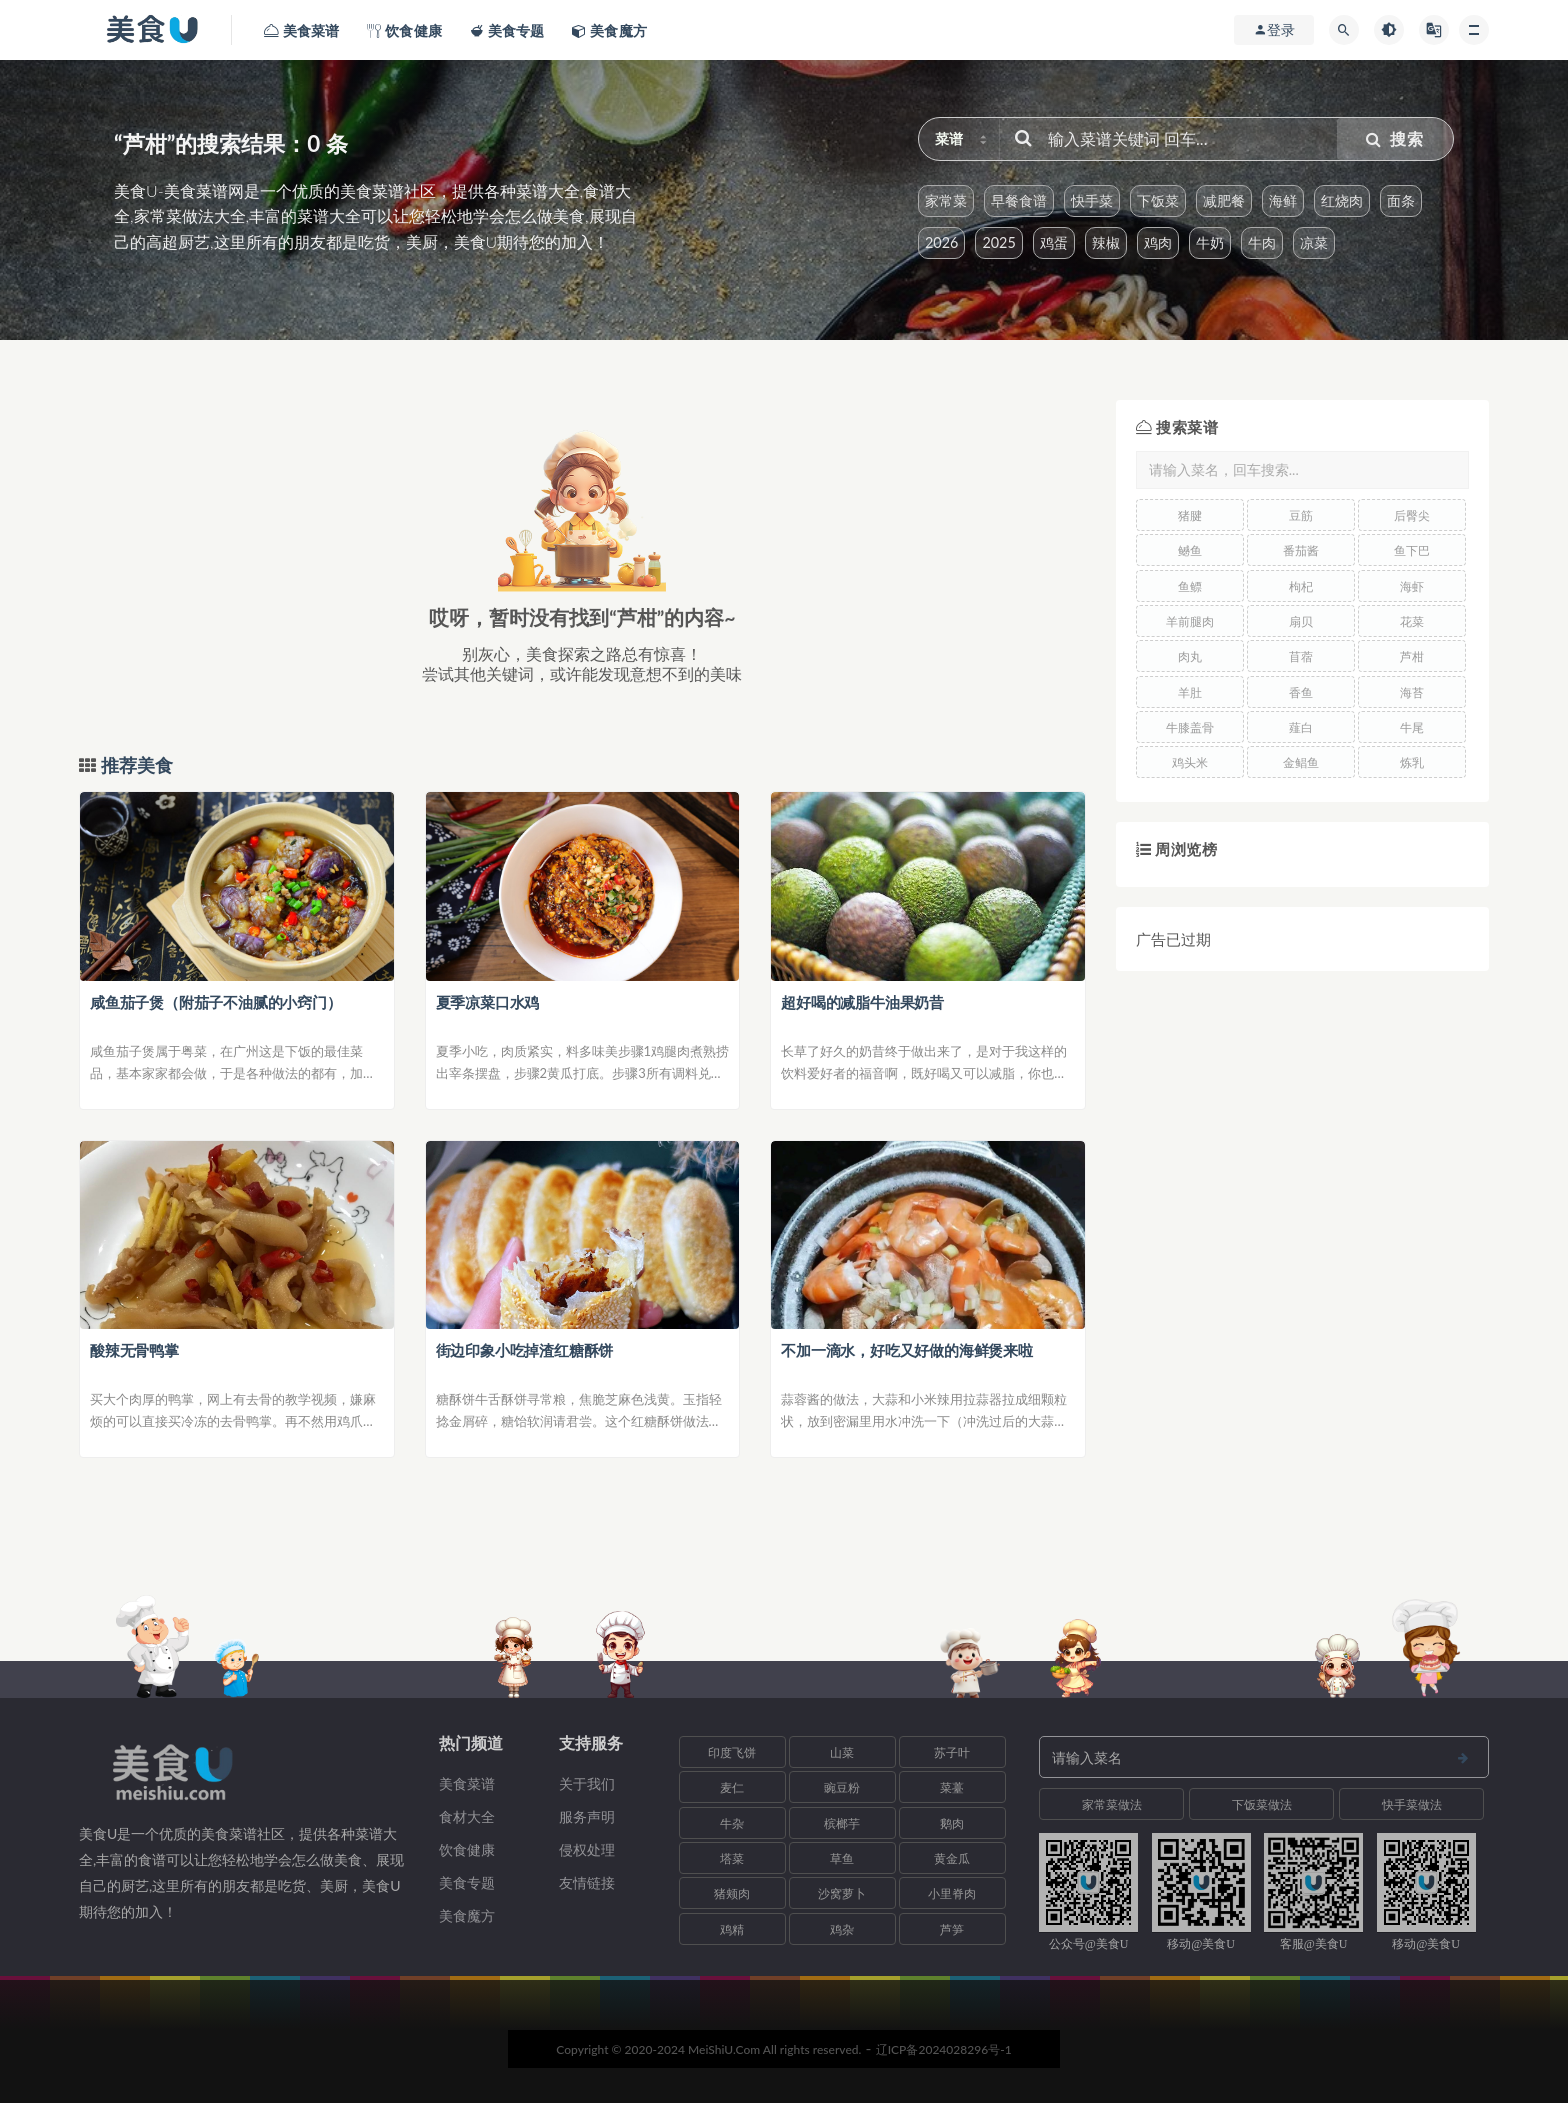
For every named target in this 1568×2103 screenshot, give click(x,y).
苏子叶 (952, 1752)
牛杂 (732, 1823)
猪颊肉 (732, 1893)
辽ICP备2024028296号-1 (944, 2049)
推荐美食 (135, 765)
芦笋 (952, 1929)
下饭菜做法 (1262, 1804)
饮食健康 (467, 1849)
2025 (998, 242)
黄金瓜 (952, 1858)
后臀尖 (1412, 515)
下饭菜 (1158, 200)
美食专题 (467, 1882)
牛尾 (1412, 727)
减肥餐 (1224, 200)
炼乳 (1412, 762)
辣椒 (1106, 242)
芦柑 (1412, 656)
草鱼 (842, 1858)
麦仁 (732, 1787)
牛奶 (1210, 242)
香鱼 (1301, 692)
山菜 (842, 1752)
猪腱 (1190, 515)
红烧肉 (1342, 200)
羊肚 (1190, 692)
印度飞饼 (732, 1752)
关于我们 (587, 1783)
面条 (1401, 200)
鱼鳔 (1190, 586)
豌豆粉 (842, 1787)
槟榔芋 (842, 1823)
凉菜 (1314, 242)
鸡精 (732, 1929)
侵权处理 (587, 1849)
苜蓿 (1301, 656)
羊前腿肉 (1190, 621)
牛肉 (1262, 242)
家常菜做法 (1112, 1804)
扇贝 (1301, 621)
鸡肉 (1158, 242)
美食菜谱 (467, 1783)
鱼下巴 (1412, 550)
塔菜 (732, 1858)
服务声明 (587, 1816)
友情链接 (587, 1882)
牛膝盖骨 (1190, 727)
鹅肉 (952, 1823)
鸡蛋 (1054, 242)
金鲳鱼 (1301, 762)
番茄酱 (1301, 550)
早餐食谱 (1019, 200)
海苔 (1412, 692)
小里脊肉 (952, 1893)
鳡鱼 (1190, 550)
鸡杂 (842, 1929)
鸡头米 (1190, 762)
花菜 (1412, 621)
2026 (941, 242)
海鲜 (1283, 200)
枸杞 (1301, 586)
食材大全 (467, 1816)
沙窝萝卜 (842, 1893)
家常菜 (946, 200)
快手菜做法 (1412, 1804)
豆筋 (1301, 515)
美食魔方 (467, 1915)
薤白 (1301, 727)
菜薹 (952, 1787)
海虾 (1412, 586)
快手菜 (1092, 200)
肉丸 (1190, 656)
